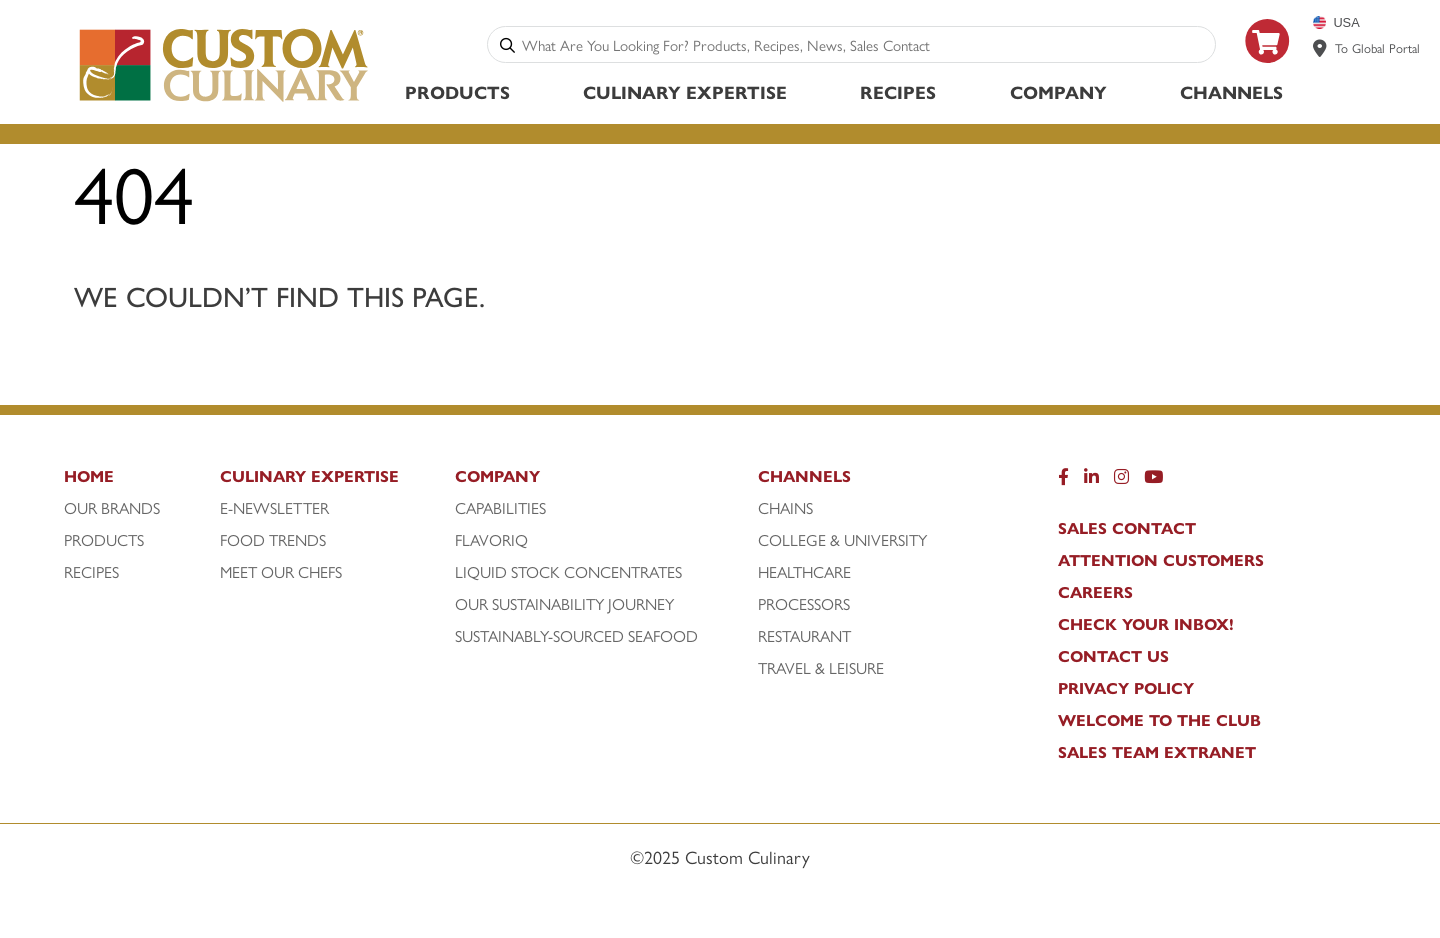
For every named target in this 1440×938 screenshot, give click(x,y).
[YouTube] (1153, 481)
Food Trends (273, 540)
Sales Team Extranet (1157, 752)
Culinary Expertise (685, 91)
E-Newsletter (274, 508)
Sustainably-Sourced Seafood (576, 636)
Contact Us (1113, 656)
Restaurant (804, 636)
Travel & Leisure (821, 668)
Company (1058, 91)
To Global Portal (1377, 47)
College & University (842, 540)
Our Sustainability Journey (564, 604)
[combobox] (864, 44)
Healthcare (804, 572)
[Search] (507, 44)
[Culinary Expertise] (332, 481)
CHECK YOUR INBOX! (1146, 624)
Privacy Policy (1126, 688)
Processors (804, 604)
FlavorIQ (491, 540)
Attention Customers (1161, 560)
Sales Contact (1127, 528)
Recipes (898, 91)
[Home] (139, 481)
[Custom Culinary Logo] (224, 101)
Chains (785, 508)
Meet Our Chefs (281, 572)
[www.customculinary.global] (1320, 48)
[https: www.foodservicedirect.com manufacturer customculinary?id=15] (1268, 70)
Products (457, 91)
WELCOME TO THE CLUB (1159, 720)
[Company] (604, 481)
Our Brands (112, 508)
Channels (1231, 91)
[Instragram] (1121, 481)
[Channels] (870, 481)
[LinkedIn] (1091, 481)
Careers (1095, 592)
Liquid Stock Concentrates (568, 572)
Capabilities (500, 508)
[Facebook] (1063, 481)
